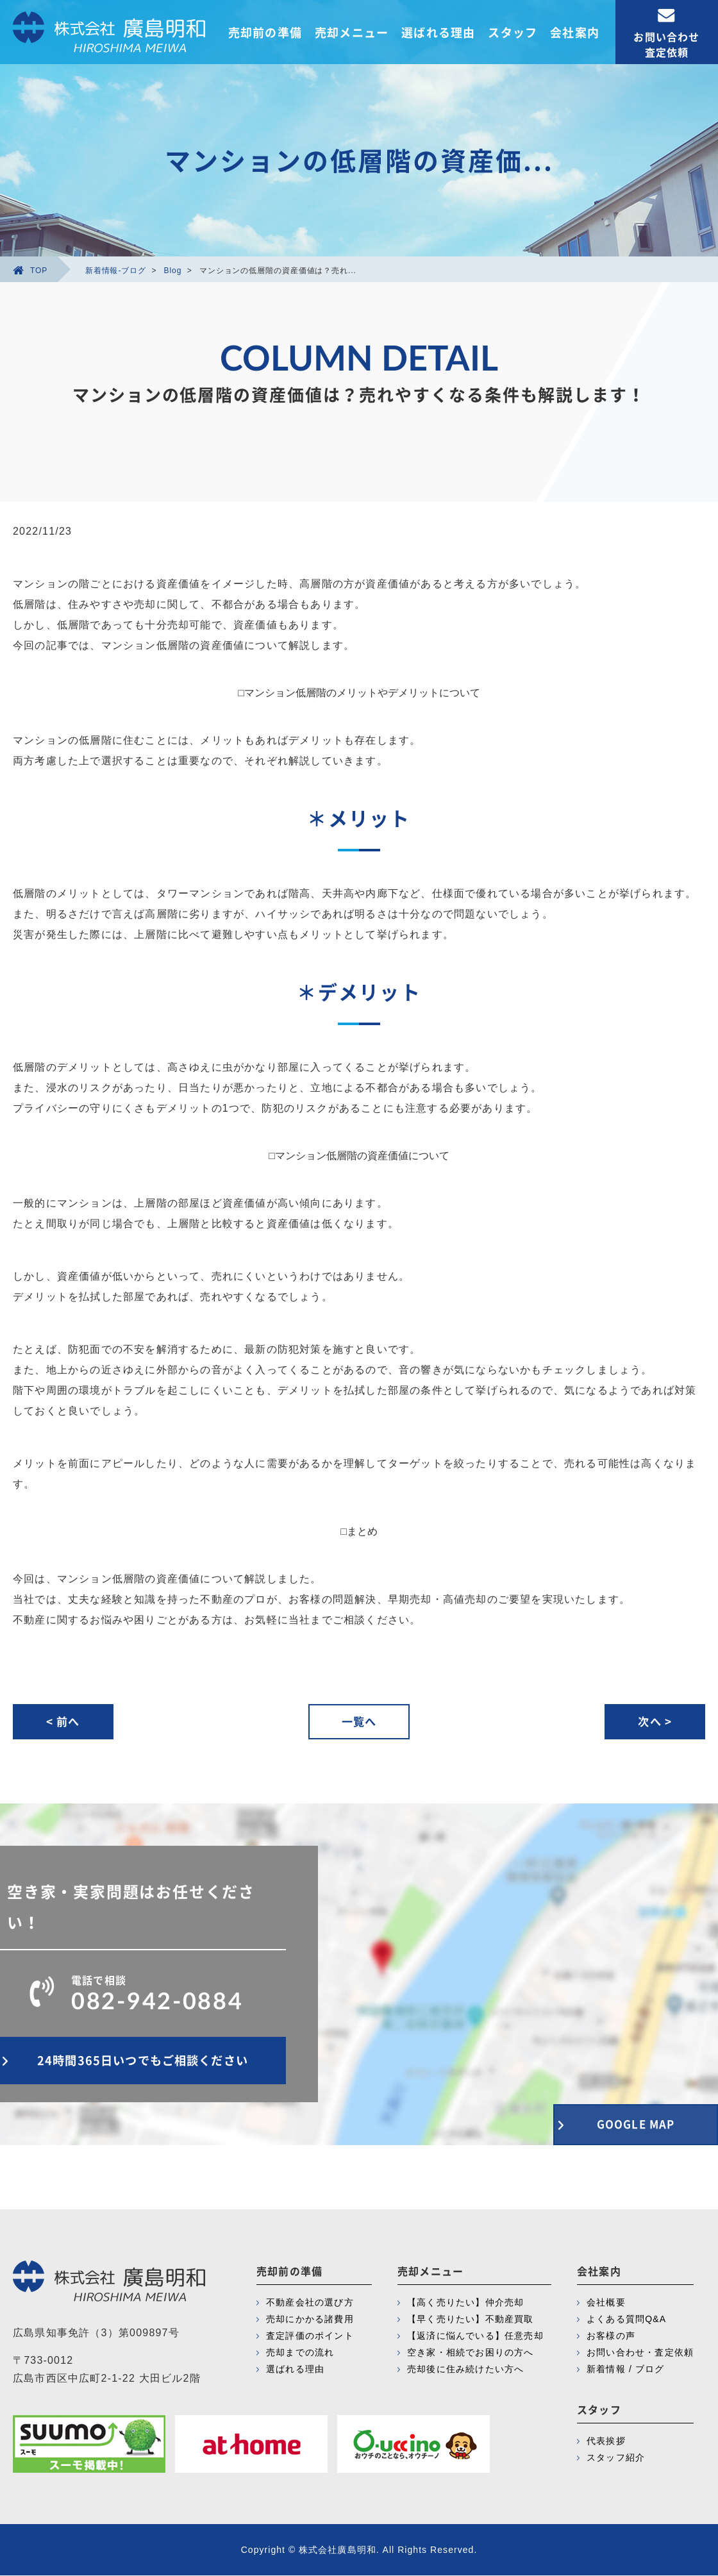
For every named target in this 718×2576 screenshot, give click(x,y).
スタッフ (512, 32)
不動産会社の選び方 (310, 2303)
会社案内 (574, 32)
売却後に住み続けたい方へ (465, 2369)
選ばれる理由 (438, 32)
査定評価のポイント (310, 2336)
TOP (30, 270)
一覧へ (359, 1721)
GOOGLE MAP (628, 2123)
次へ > (654, 1721)
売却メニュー (351, 32)
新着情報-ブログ (115, 270)
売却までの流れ (300, 2353)
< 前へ (64, 1721)
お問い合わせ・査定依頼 (640, 2353)
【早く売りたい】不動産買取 (470, 2319)
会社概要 (606, 2303)
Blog (173, 270)
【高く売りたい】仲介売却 (465, 2303)
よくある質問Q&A (626, 2319)
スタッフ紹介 (616, 2458)
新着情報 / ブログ (626, 2369)
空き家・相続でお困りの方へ (470, 2353)
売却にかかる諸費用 (310, 2319)
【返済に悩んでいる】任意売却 (475, 2336)
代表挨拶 (606, 2441)
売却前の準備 (265, 32)
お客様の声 (611, 2336)
